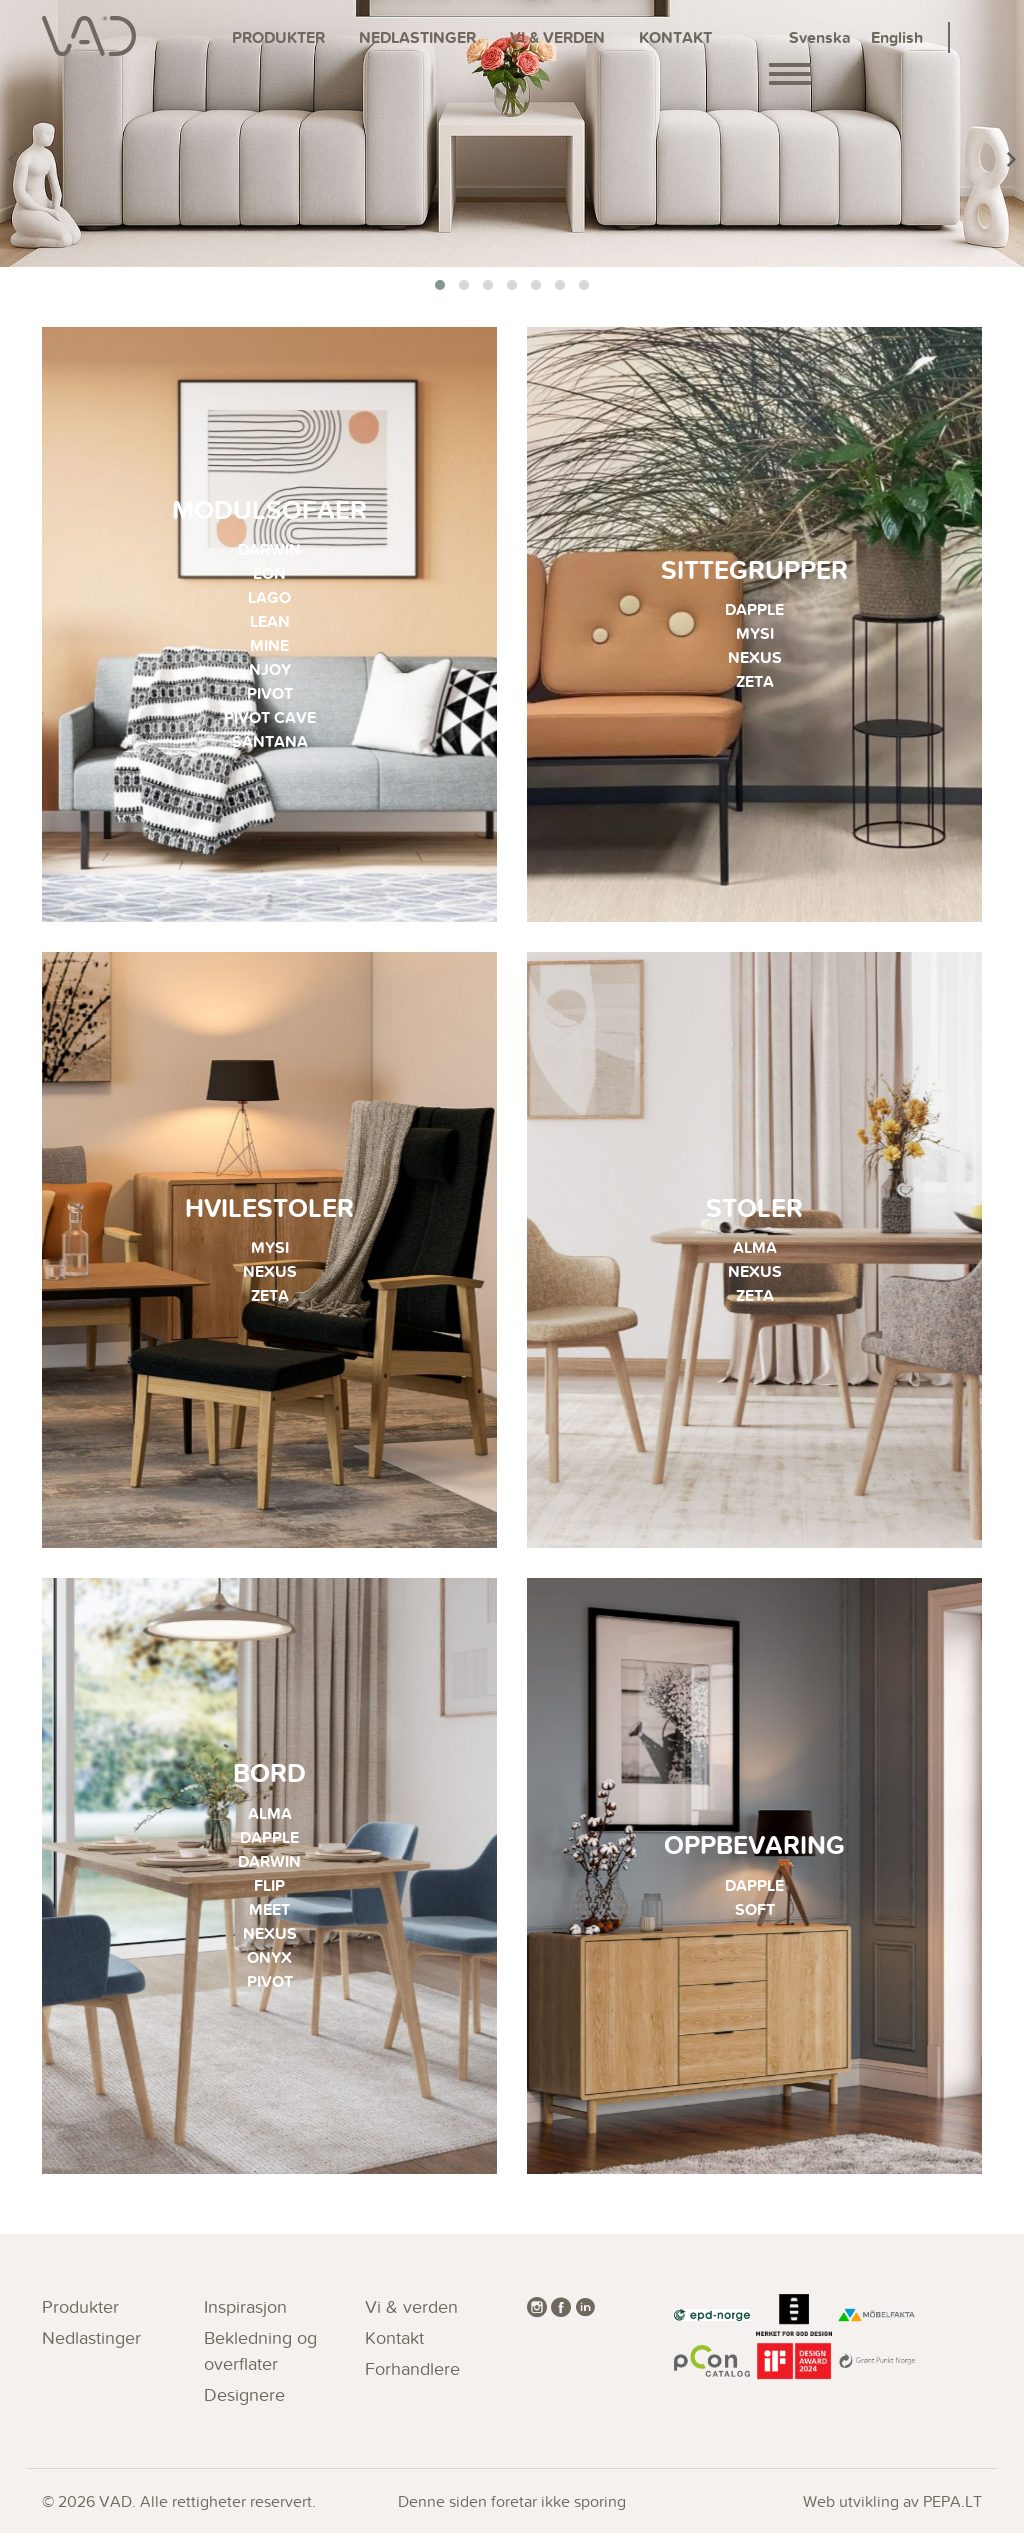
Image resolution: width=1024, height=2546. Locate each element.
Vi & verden (557, 37)
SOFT (755, 1919)
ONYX (269, 1967)
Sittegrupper (754, 571)
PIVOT (270, 695)
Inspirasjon (245, 2319)
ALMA (755, 1253)
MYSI (755, 635)
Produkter (278, 37)
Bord (269, 1783)
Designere (244, 2407)
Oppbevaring (754, 1855)
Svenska (820, 37)
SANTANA (270, 743)
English (897, 37)
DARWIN (269, 551)
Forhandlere (412, 2381)
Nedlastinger (417, 37)
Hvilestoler (269, 1213)
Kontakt (675, 37)
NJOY (270, 671)
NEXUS (755, 659)
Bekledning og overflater (260, 2363)
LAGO (269, 599)
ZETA (755, 683)
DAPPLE (754, 611)
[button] (440, 285)
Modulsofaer (269, 511)
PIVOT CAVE (270, 719)
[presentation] (12, 160)
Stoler (754, 1213)
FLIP (269, 1895)
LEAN (270, 623)
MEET (269, 1919)
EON (269, 575)
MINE (269, 647)
